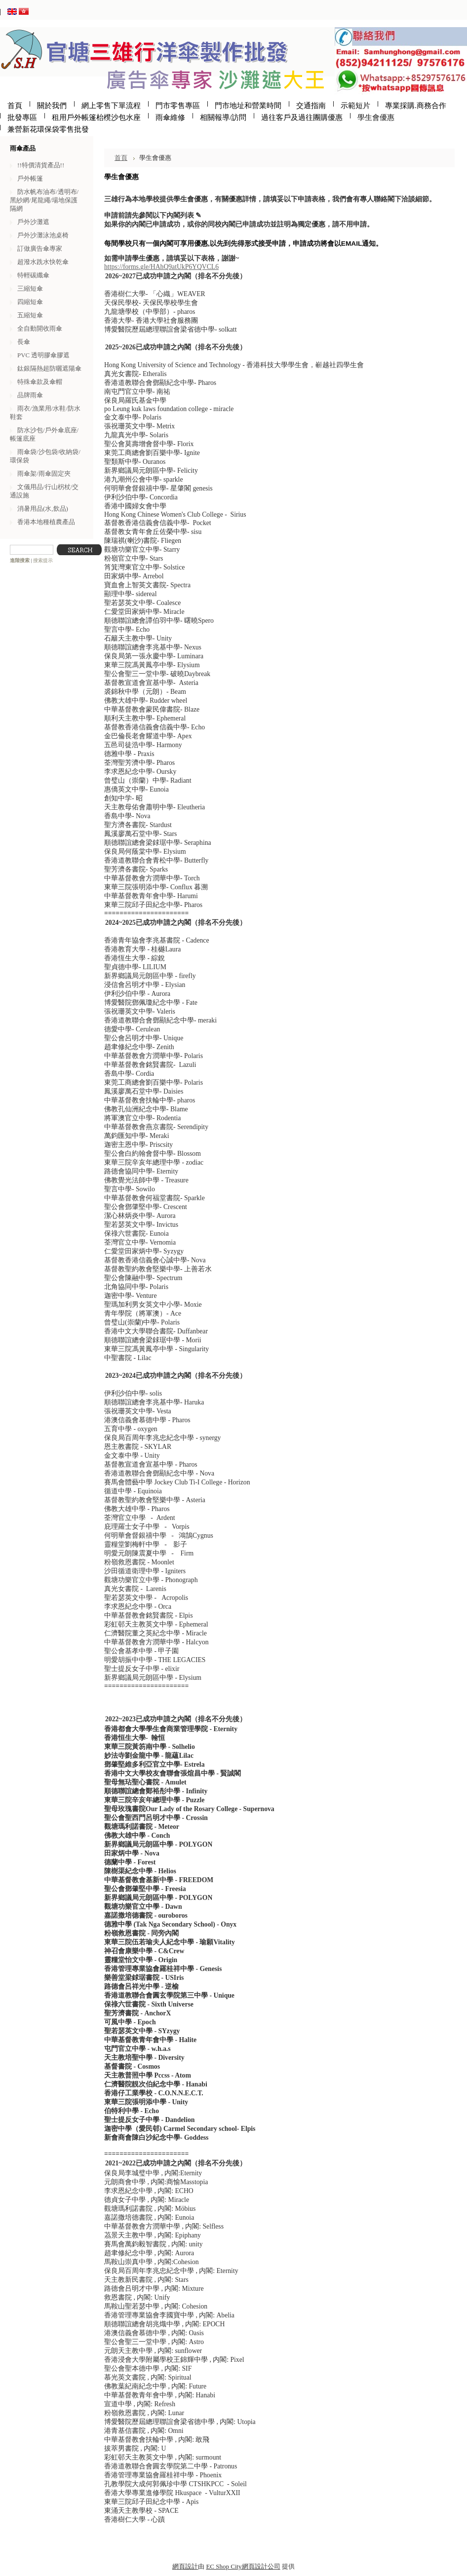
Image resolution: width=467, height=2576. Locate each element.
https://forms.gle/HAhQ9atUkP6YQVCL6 (161, 266)
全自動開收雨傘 (39, 328)
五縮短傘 (30, 315)
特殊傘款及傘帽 (39, 381)
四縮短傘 (30, 301)
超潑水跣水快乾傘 (43, 261)
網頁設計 (185, 2566)
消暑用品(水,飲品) (42, 508)
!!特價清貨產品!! (40, 165)
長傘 (23, 341)
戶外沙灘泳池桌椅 (43, 235)
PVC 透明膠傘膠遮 (43, 355)
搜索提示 (43, 560)
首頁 (121, 157)
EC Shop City (223, 2566)
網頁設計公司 (261, 2566)
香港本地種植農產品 (46, 522)
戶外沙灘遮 (33, 222)
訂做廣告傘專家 (39, 248)
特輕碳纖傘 (33, 275)
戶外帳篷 (30, 178)
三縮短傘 (30, 288)
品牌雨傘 (30, 395)
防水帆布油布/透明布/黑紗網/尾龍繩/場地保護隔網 (44, 200)
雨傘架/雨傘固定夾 (44, 473)
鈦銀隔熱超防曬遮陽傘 (49, 368)
